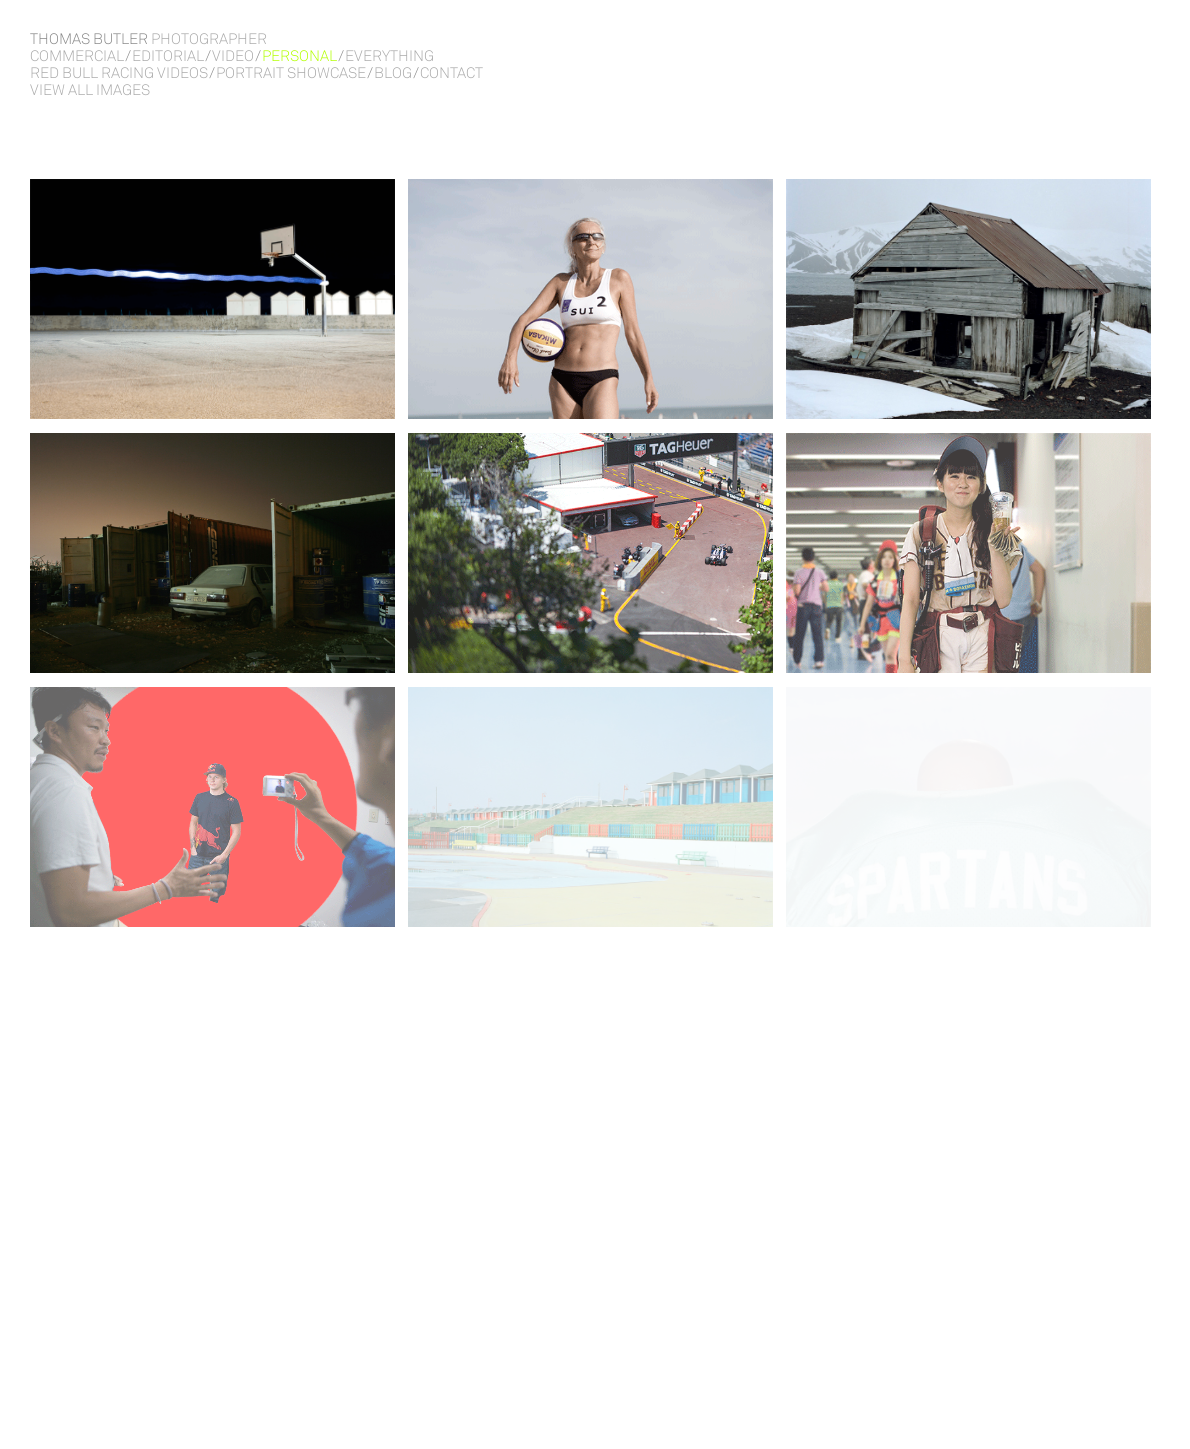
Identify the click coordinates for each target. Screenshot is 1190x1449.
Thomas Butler (148, 38)
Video (233, 55)
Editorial (168, 55)
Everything (389, 55)
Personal (299, 55)
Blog (393, 72)
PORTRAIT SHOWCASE (291, 72)
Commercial (77, 55)
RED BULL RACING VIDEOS (119, 72)
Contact (451, 72)
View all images (90, 89)
